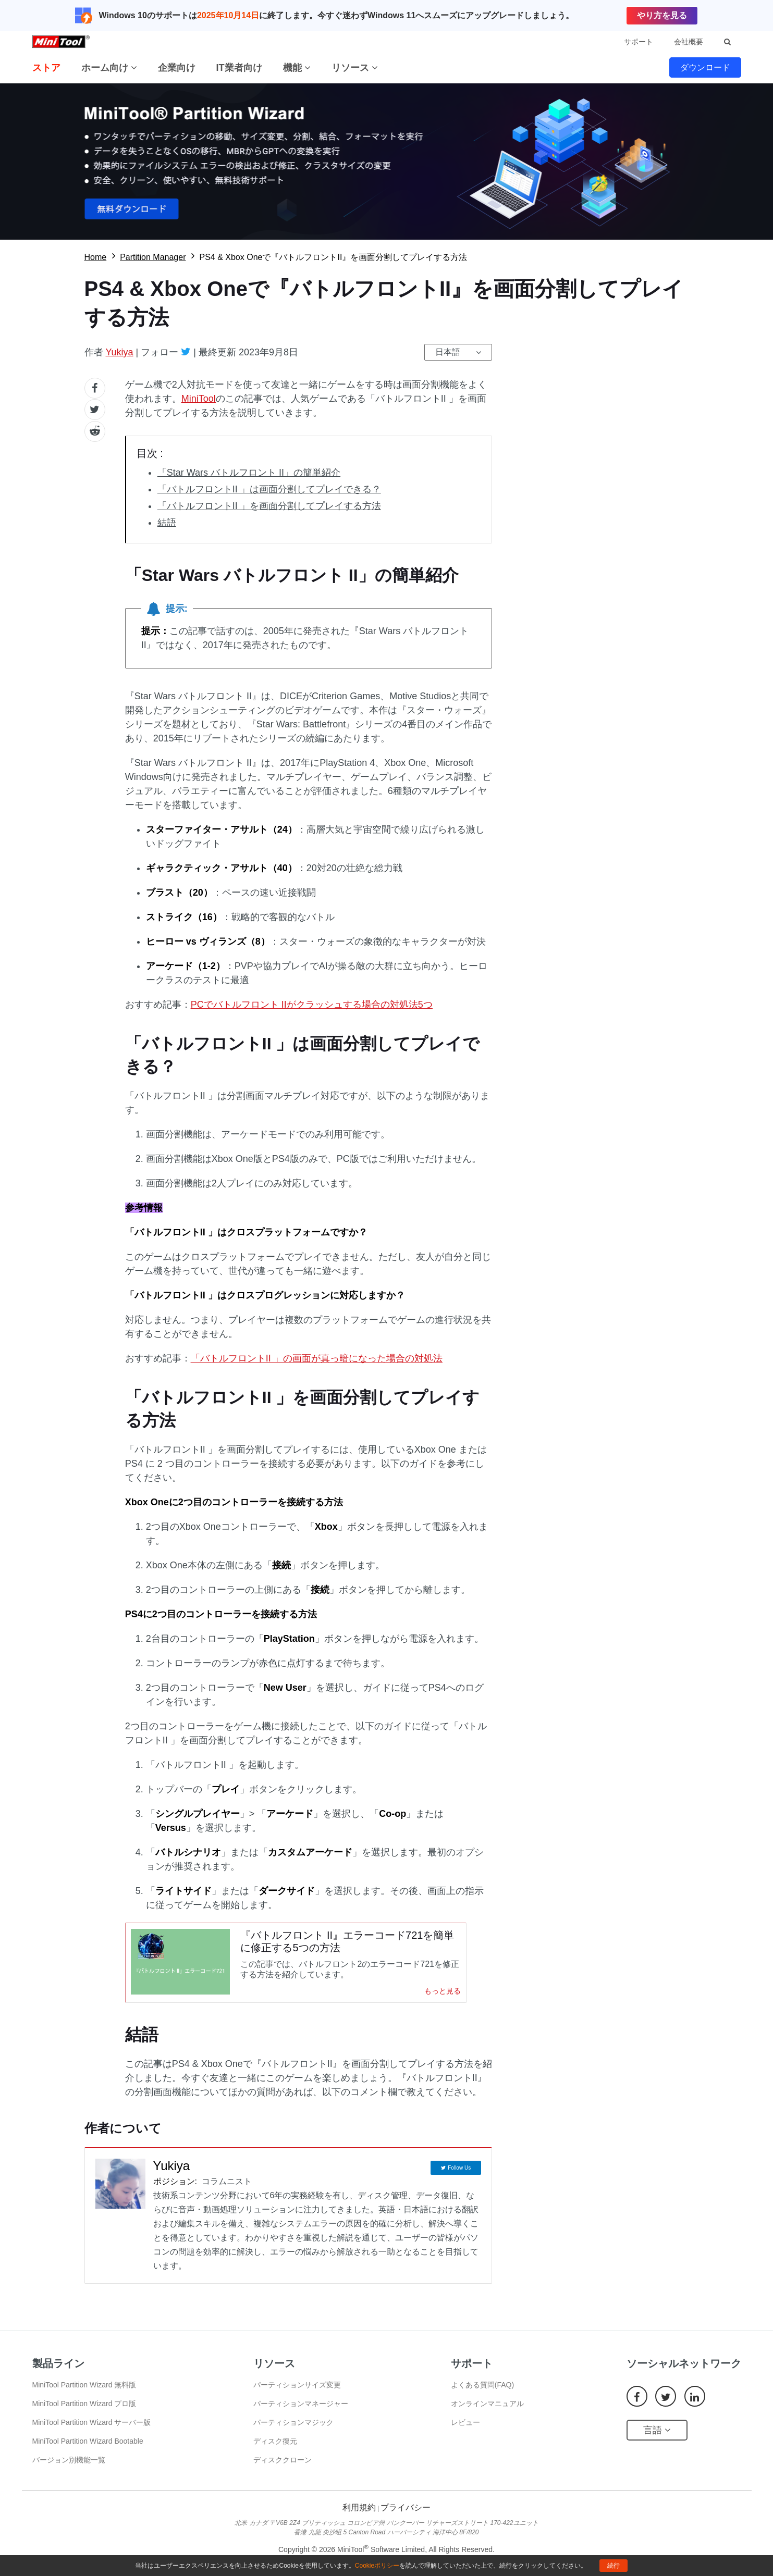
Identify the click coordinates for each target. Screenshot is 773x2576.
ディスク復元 (275, 2450)
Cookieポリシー (377, 2565)
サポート (638, 42)
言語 (657, 2439)
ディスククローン (282, 2469)
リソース (355, 68)
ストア (46, 68)
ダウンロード (705, 67)
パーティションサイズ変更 (297, 2394)
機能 (297, 68)
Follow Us (459, 2175)
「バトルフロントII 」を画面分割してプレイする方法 (269, 506)
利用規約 (359, 2516)
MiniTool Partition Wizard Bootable (87, 2450)
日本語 (447, 352)
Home (95, 257)
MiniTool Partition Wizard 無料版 (84, 2394)
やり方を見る (662, 15)
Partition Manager (153, 257)
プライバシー (406, 2516)
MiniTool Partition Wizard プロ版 (84, 2413)
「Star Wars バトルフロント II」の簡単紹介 (248, 472)
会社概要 (688, 42)
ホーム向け (109, 68)
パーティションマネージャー (300, 2413)
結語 (166, 522)
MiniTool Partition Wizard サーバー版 (91, 2432)
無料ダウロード (386, 161)
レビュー (465, 2432)
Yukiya (119, 352)
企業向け (176, 68)
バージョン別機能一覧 (68, 2469)
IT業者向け (239, 68)
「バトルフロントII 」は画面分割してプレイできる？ (269, 489)
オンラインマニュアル (487, 2413)
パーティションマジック (293, 2432)
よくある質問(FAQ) (482, 2394)
